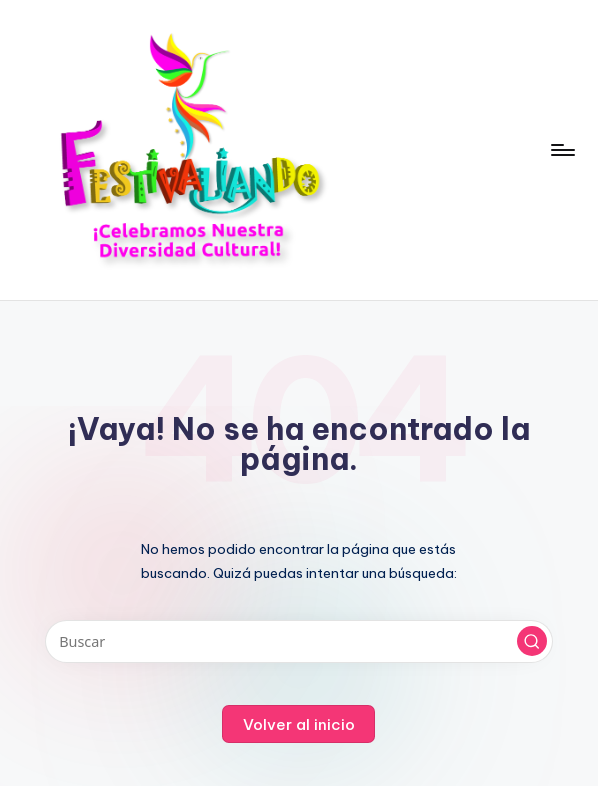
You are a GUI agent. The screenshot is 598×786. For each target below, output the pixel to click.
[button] (532, 641)
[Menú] (561, 150)
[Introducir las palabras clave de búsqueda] (299, 641)
